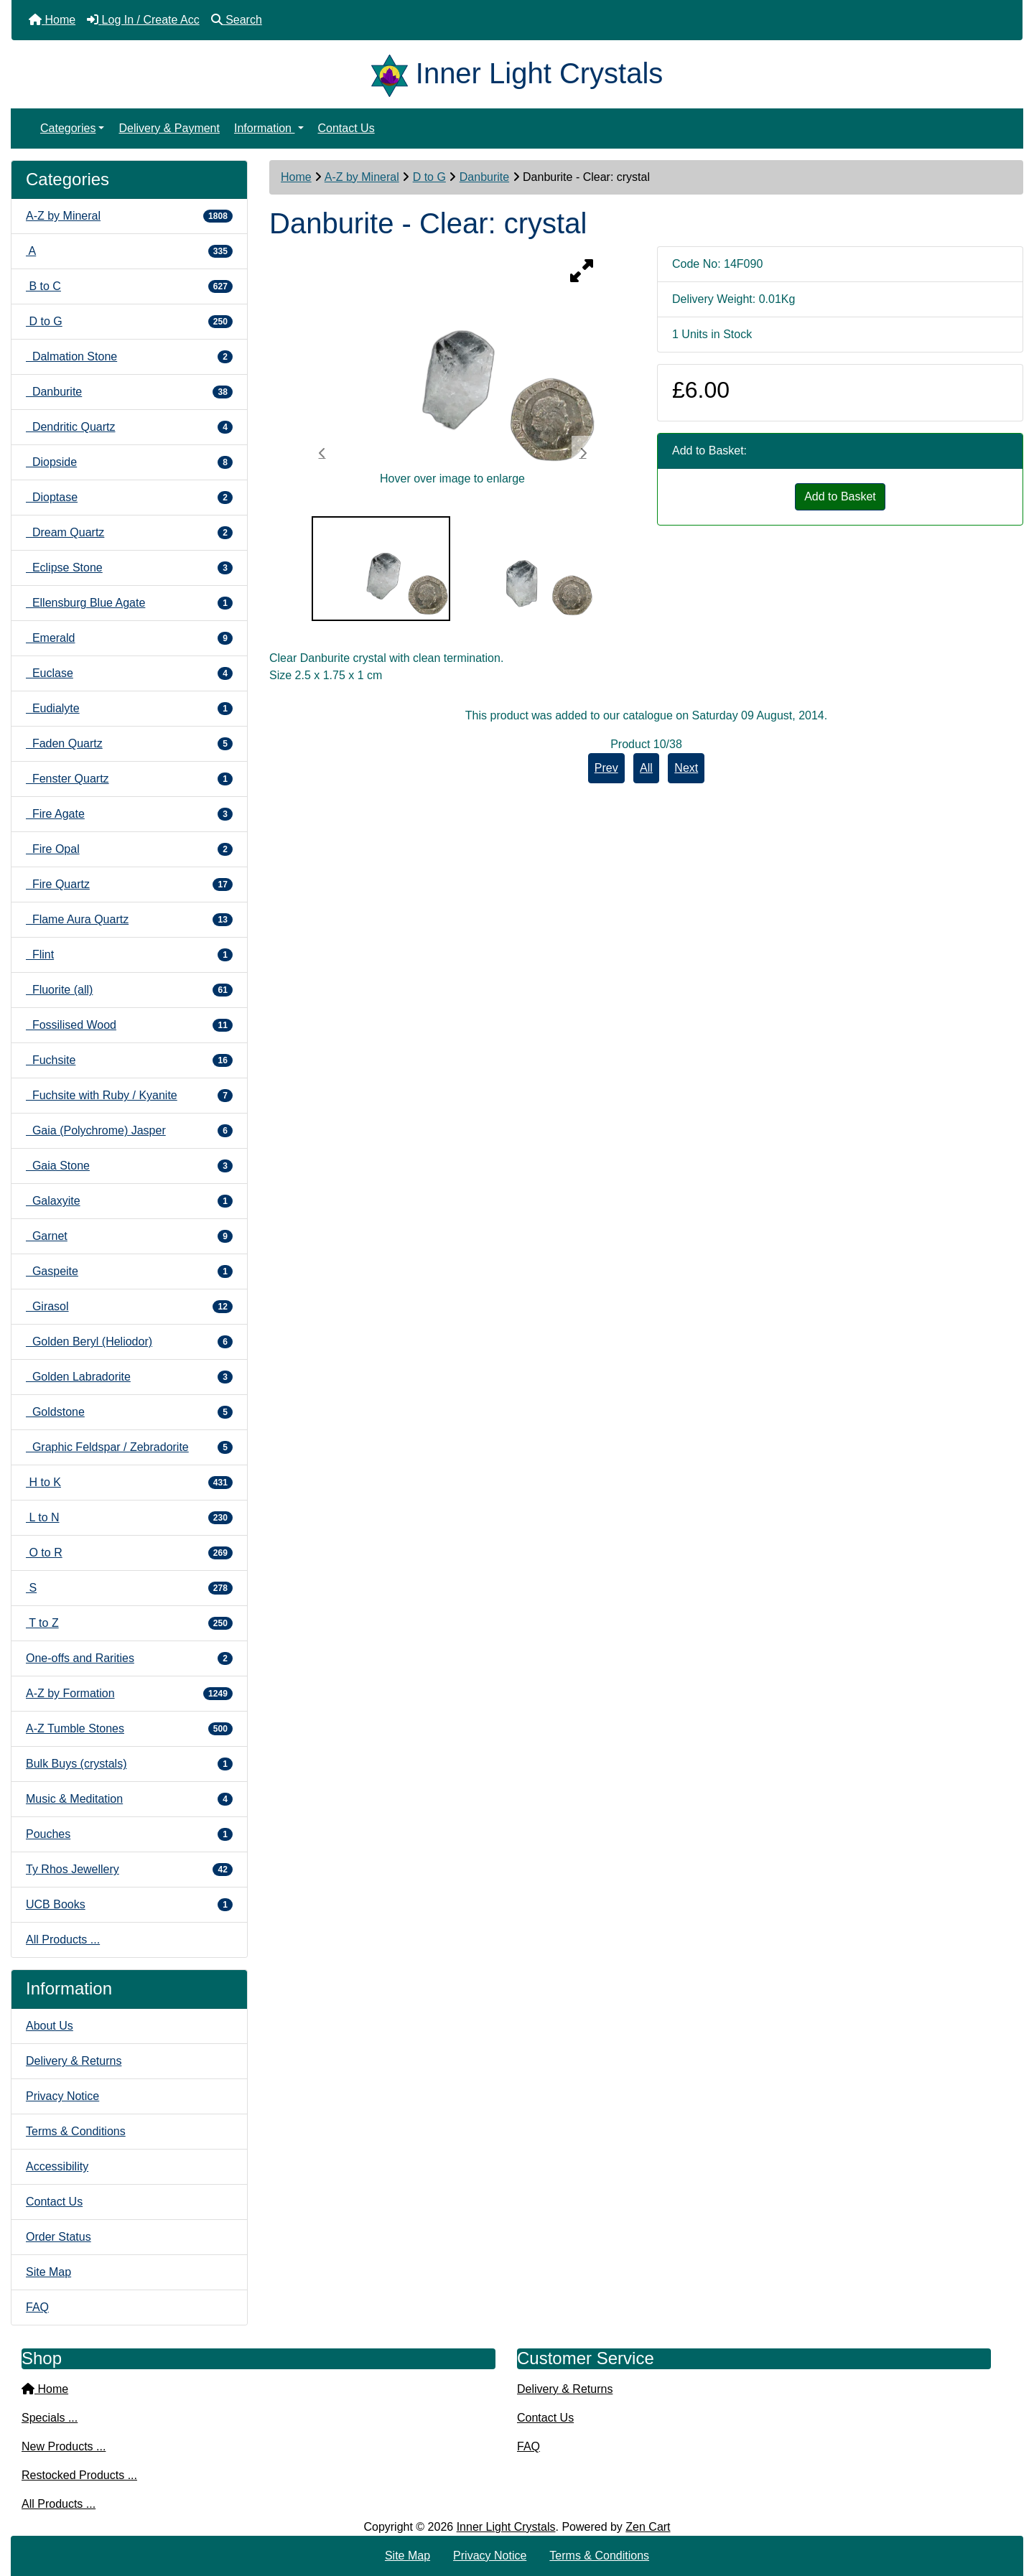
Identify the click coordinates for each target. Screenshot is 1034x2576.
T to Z (129, 1623)
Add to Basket (840, 496)
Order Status (58, 2237)
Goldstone (129, 1412)
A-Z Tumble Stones (129, 1728)
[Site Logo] (393, 73)
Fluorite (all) (129, 990)
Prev (606, 768)
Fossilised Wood (129, 1025)
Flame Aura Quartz (129, 919)
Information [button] (264, 128)
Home (296, 177)
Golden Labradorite (129, 1377)
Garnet (129, 1236)
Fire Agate (129, 814)
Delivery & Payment (169, 128)
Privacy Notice (62, 2096)
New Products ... (64, 2446)
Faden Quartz (129, 743)
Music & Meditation (129, 1799)
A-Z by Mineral (362, 177)
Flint (129, 954)
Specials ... (50, 2418)
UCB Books (129, 1904)
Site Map (48, 2272)
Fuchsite (129, 1060)
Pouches (129, 1834)
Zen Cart (647, 2527)
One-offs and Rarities (129, 1658)
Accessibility (57, 2166)
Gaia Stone (129, 1165)
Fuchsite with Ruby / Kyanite (129, 1095)
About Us (49, 2026)
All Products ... (63, 1939)
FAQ (37, 2307)
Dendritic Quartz (129, 427)
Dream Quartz (129, 532)
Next (686, 768)
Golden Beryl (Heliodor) (129, 1341)
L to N (129, 1517)
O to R (129, 1552)
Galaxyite (129, 1201)
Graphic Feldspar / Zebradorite (129, 1447)
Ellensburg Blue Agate (129, 603)
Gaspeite (129, 1271)
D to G (429, 177)
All (646, 768)
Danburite (484, 177)
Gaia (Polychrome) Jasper (129, 1130)
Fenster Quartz (129, 779)
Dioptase (129, 497)
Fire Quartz (129, 884)
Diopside (129, 462)
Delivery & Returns (73, 2061)
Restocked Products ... (79, 2475)
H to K (129, 1482)
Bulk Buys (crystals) (129, 1764)
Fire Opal (129, 849)
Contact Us (346, 128)
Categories (68, 128)
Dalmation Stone (129, 356)
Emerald (129, 638)
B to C (129, 286)
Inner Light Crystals (506, 2527)
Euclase (129, 673)
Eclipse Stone (129, 567)
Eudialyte (129, 708)
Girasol (129, 1306)
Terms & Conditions (76, 2131)
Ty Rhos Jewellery (129, 1869)
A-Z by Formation (129, 1693)
